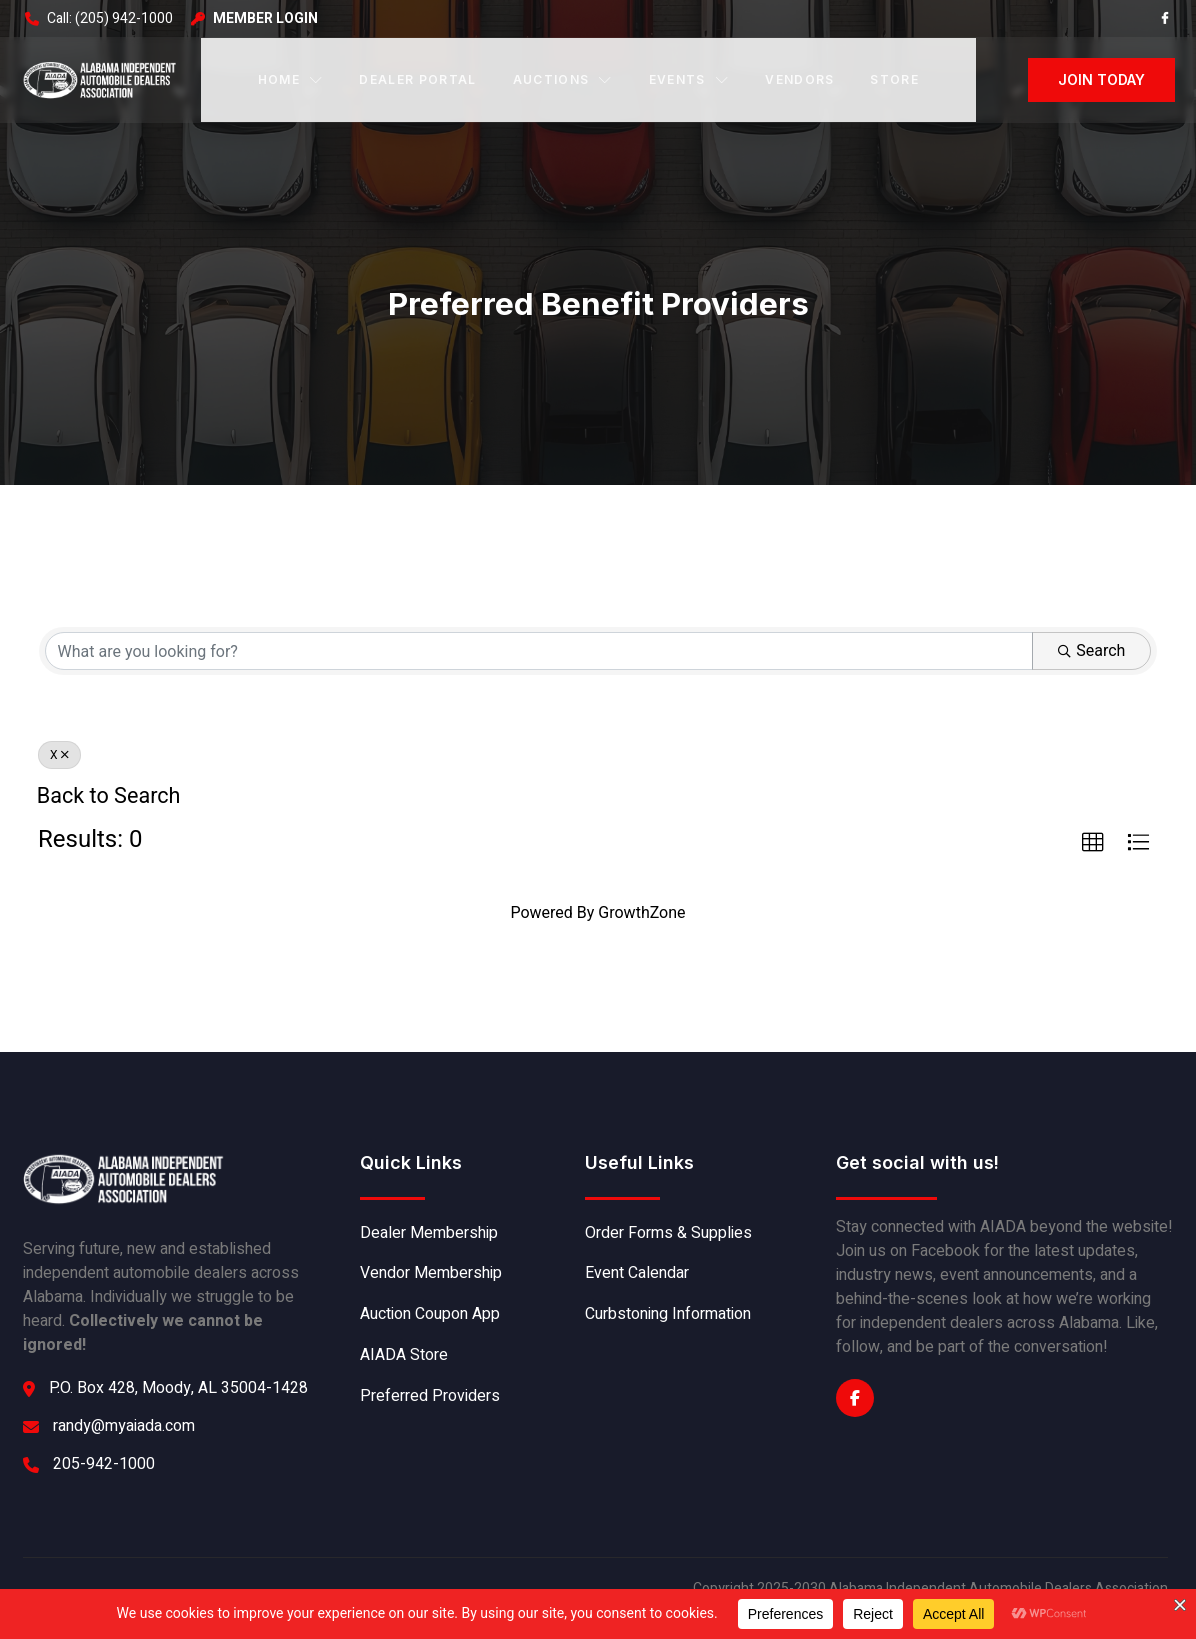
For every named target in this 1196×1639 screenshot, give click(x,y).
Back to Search (109, 794)
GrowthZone (641, 911)
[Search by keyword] (539, 650)
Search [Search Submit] (1092, 649)
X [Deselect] (59, 754)
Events (689, 78)
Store (894, 78)
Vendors (799, 78)
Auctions (563, 78)
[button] (1093, 842)
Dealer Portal (417, 78)
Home (291, 78)
